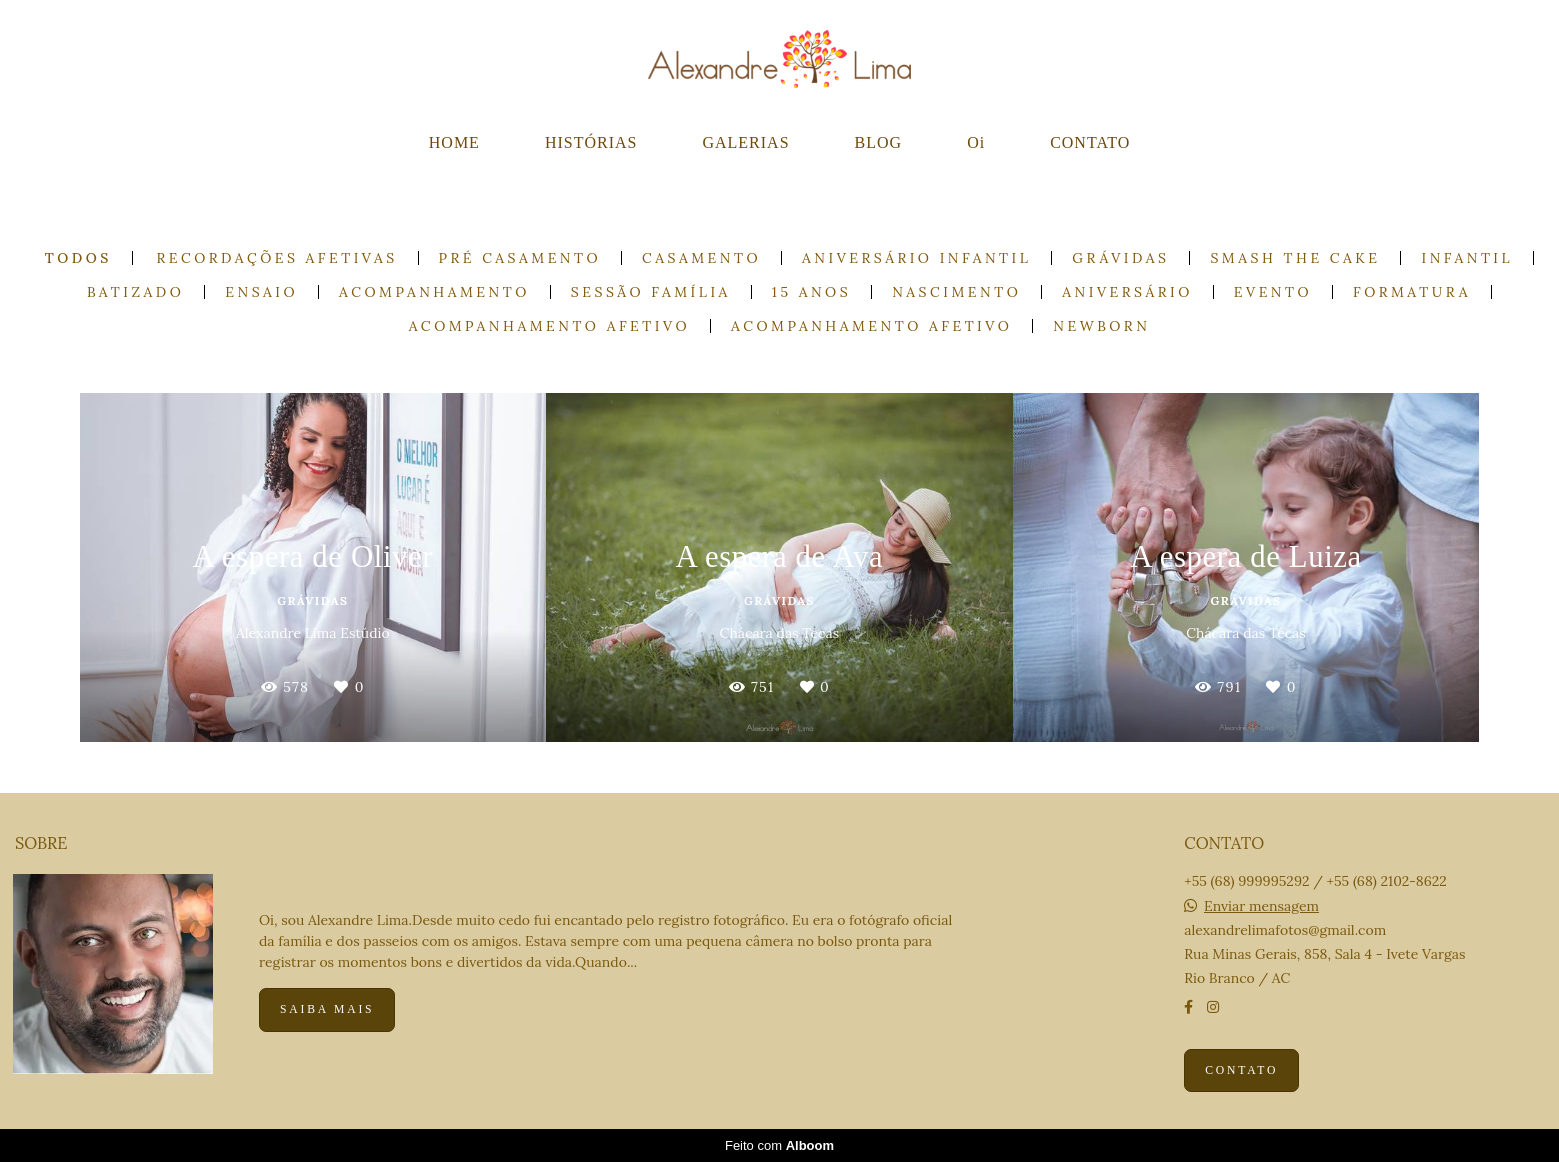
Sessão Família (651, 292)
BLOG (879, 142)
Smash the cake (1295, 258)
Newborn (1101, 326)
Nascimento (956, 292)
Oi (976, 142)
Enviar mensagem (1261, 906)
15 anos (811, 292)
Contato (1241, 1070)
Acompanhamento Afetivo (549, 326)
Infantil (1467, 258)
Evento (1273, 292)
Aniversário (1127, 292)
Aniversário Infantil (916, 258)
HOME (454, 142)
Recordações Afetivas (277, 258)
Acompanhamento (434, 292)
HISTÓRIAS (591, 142)
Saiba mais (327, 1009)
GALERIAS (745, 142)
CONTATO (1090, 142)
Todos (78, 258)
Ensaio (261, 292)
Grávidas (1120, 258)
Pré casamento (520, 258)
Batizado (135, 292)
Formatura (1412, 292)
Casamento (701, 258)
